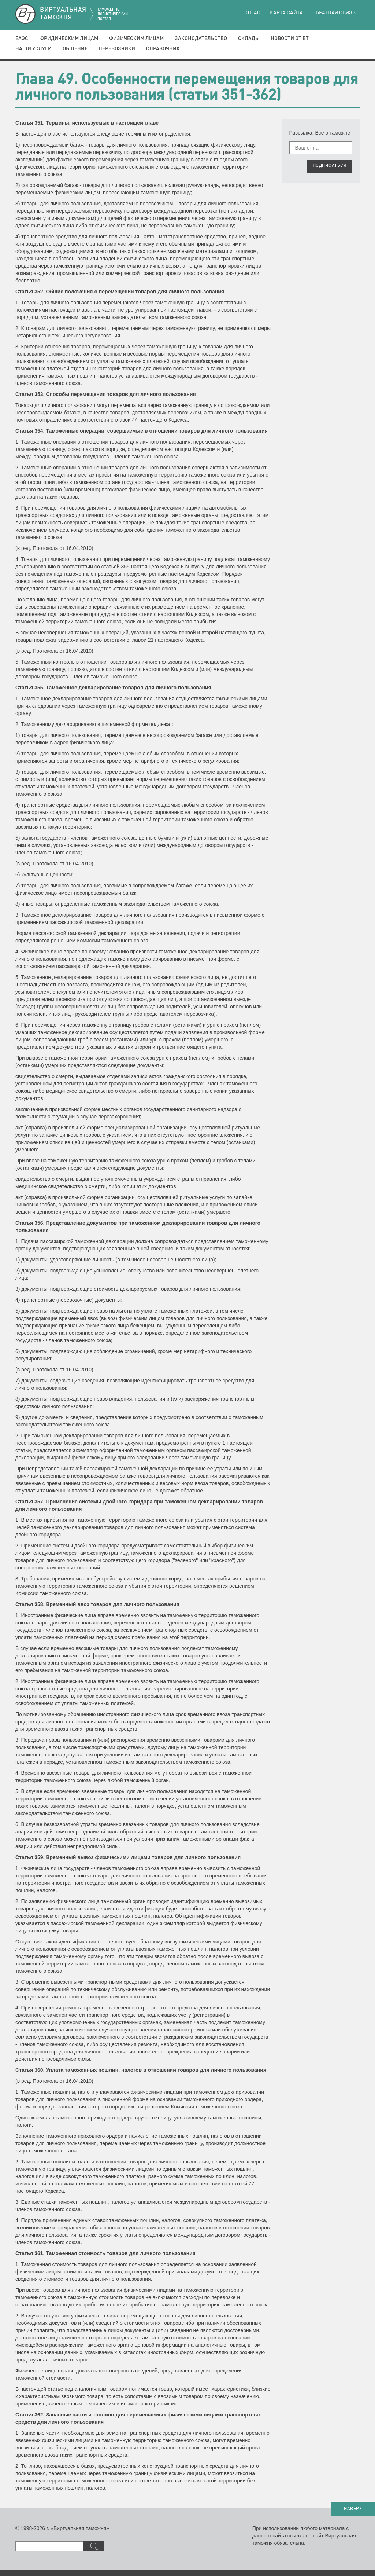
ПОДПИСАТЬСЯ (330, 166)
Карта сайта (286, 12)
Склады (249, 38)
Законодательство (201, 38)
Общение (75, 48)
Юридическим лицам (68, 38)
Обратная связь (334, 12)
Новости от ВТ (290, 38)
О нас (253, 12)
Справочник (163, 48)
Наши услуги (33, 48)
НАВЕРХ (353, 2509)
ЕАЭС (21, 38)
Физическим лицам (136, 38)
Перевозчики (117, 48)
